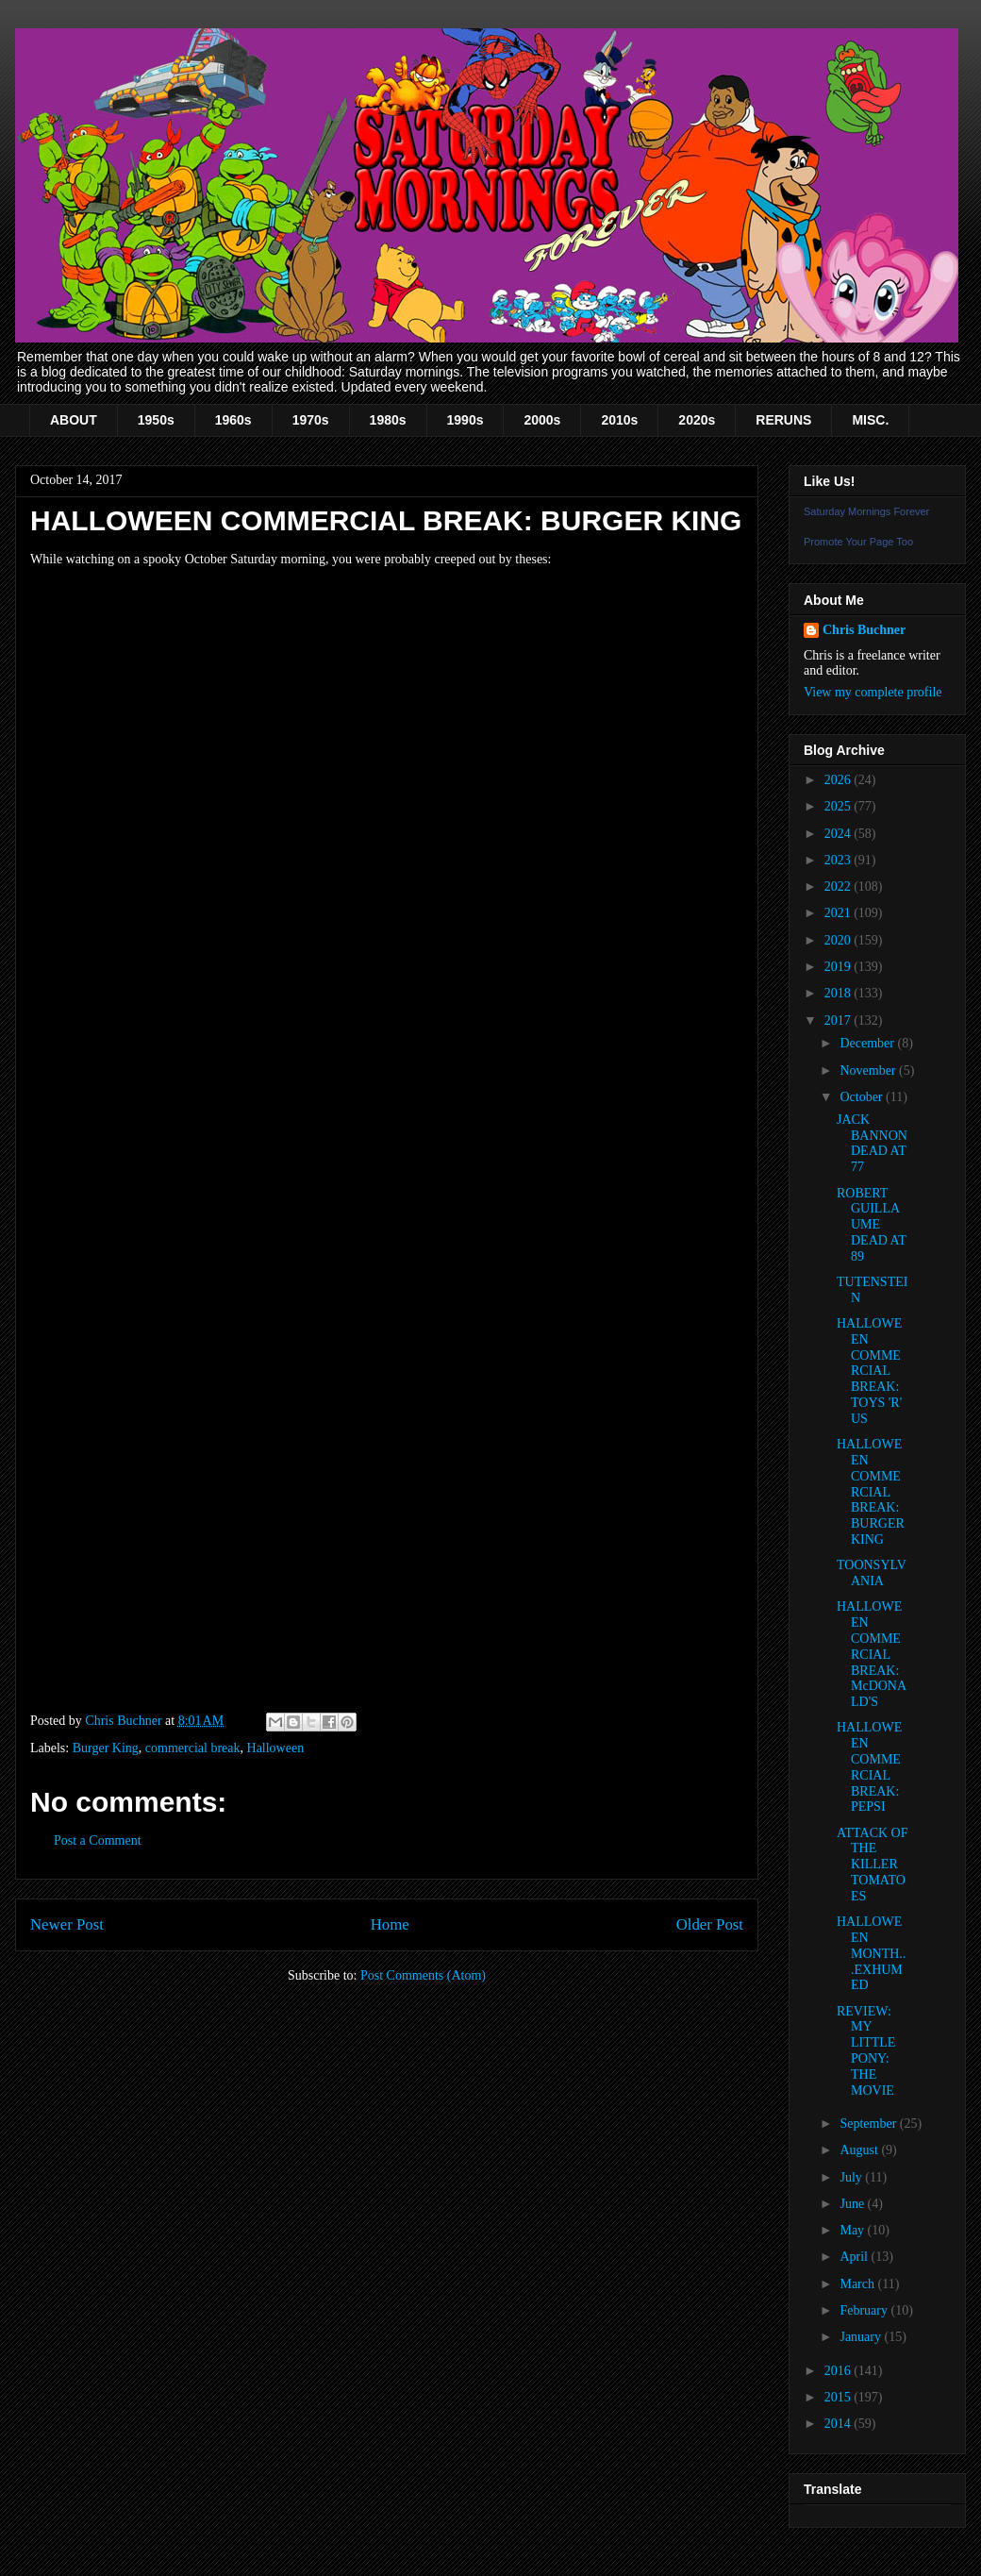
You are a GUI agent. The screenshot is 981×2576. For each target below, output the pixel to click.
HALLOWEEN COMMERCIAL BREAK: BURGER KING (871, 1492)
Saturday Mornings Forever (866, 511)
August (860, 2150)
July (852, 2177)
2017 (839, 1020)
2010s (619, 419)
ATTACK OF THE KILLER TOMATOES (872, 1864)
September (869, 2123)
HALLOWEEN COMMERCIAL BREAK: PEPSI (869, 1767)
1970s (310, 419)
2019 (839, 967)
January (862, 2337)
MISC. (870, 419)
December (868, 1043)
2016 (839, 2371)
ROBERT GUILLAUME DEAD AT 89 (871, 1224)
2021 (839, 913)
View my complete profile (873, 692)
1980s (388, 419)
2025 (839, 806)
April (855, 2257)
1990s (465, 419)
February (865, 2310)
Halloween (276, 1748)
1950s (156, 419)
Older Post (709, 1924)
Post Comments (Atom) (423, 1975)
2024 (839, 834)
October (863, 1097)
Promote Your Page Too (858, 541)
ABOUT (73, 419)
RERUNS (783, 419)
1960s (233, 419)
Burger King (106, 1748)
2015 (839, 2397)
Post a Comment (97, 1840)
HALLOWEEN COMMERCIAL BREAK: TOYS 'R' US (869, 1371)
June (853, 2204)
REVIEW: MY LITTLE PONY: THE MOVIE (866, 2051)
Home (390, 1924)
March (858, 2284)
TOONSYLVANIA (871, 1573)
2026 (839, 780)
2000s (542, 419)
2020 (839, 940)
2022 (839, 886)
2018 (839, 993)
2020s (696, 419)
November (869, 1070)
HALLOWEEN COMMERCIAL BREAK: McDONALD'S (871, 1654)
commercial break (193, 1748)
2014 (839, 2424)
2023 (839, 860)
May (853, 2230)
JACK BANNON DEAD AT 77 (872, 1143)
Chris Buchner (864, 630)
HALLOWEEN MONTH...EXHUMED (871, 1953)
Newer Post (67, 1924)
